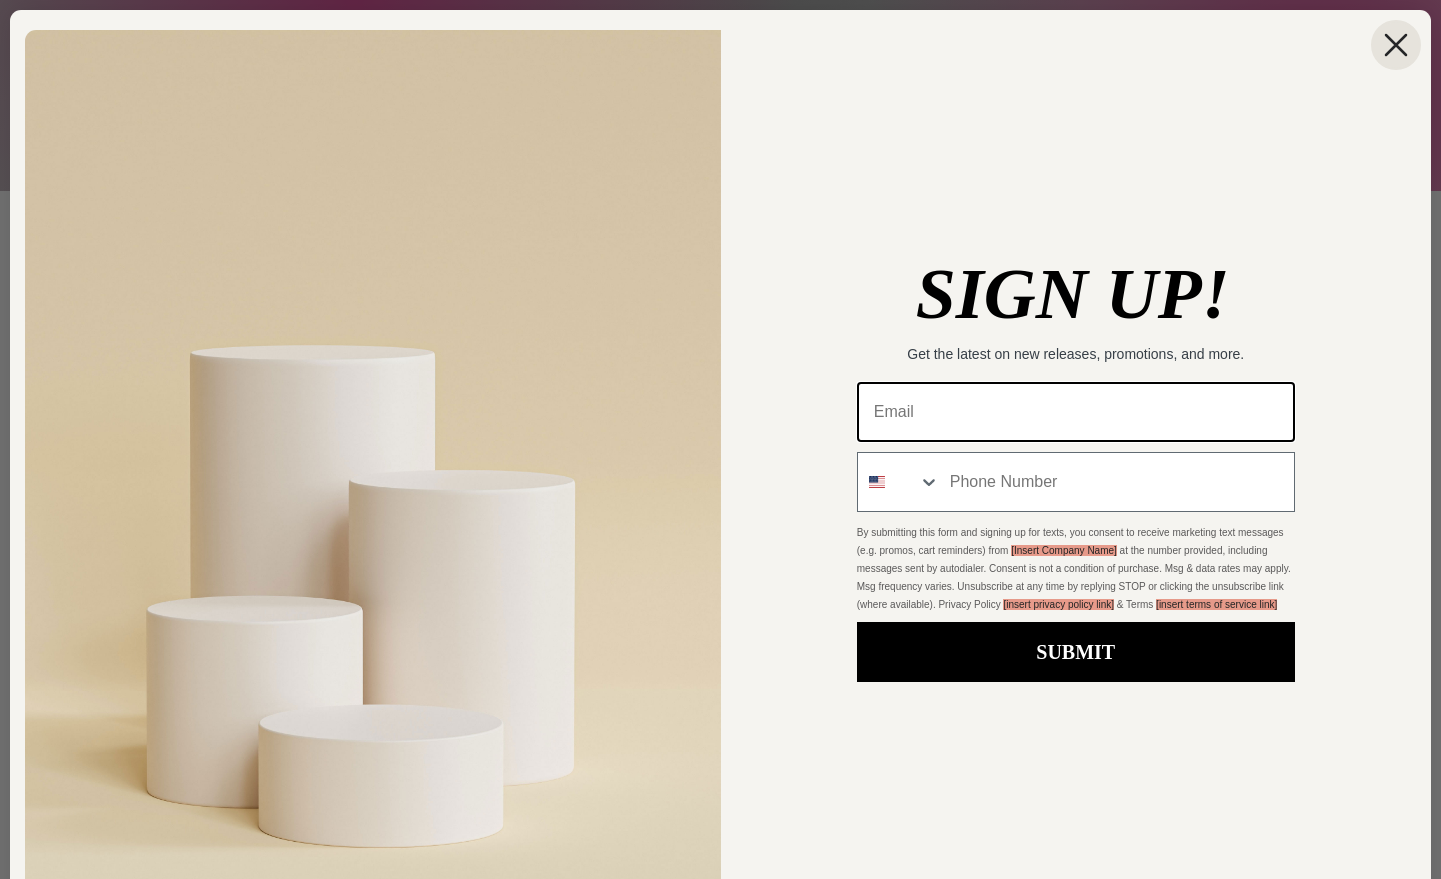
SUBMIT (1075, 652)
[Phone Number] (1117, 482)
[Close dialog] (1396, 45)
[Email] (1076, 412)
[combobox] (899, 482)
